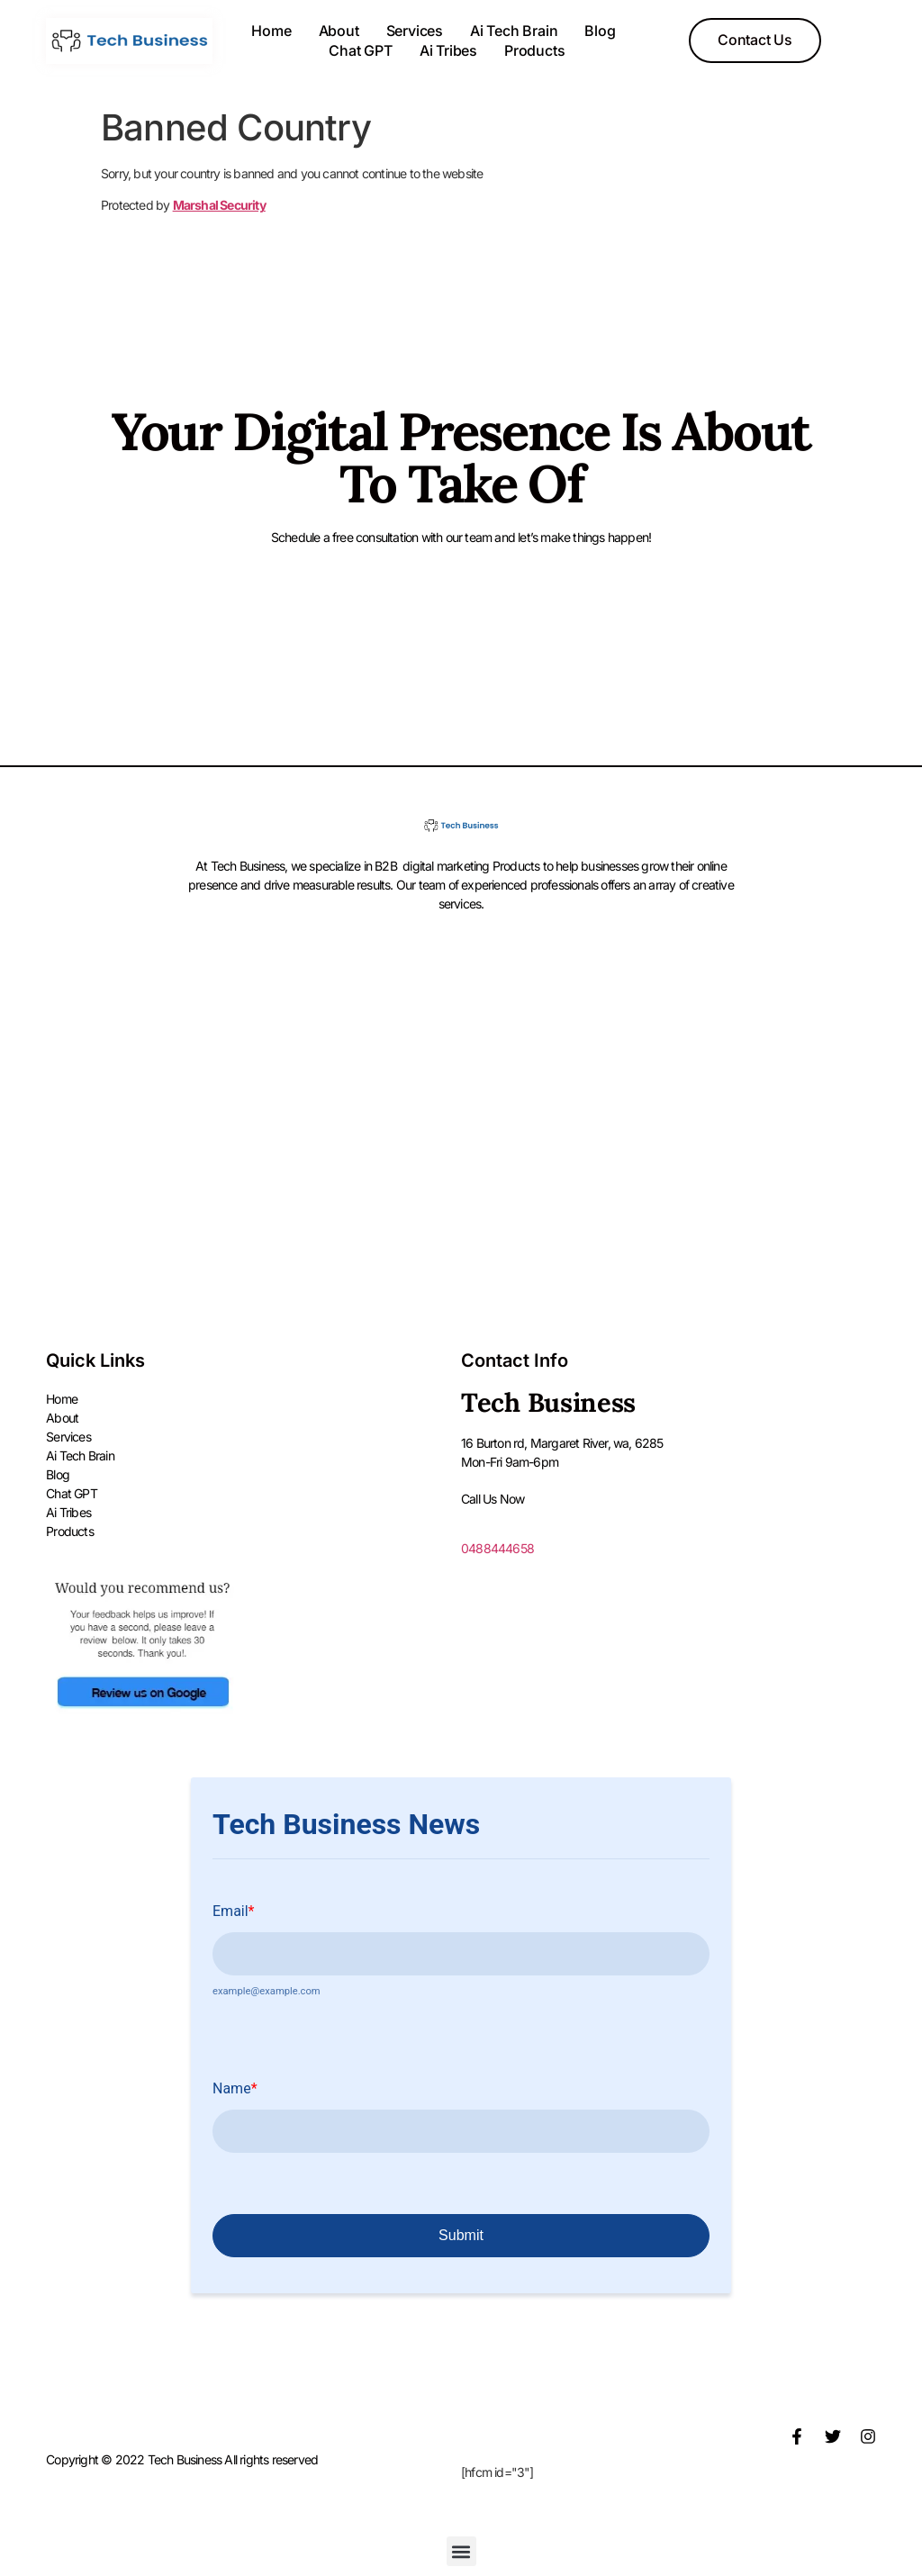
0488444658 (497, 1548)
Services (414, 31)
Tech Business (548, 1402)
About (339, 31)
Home (271, 31)
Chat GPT (360, 50)
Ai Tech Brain (513, 31)
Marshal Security (219, 204)
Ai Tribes (448, 50)
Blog (599, 31)
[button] (461, 2552)
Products (534, 50)
